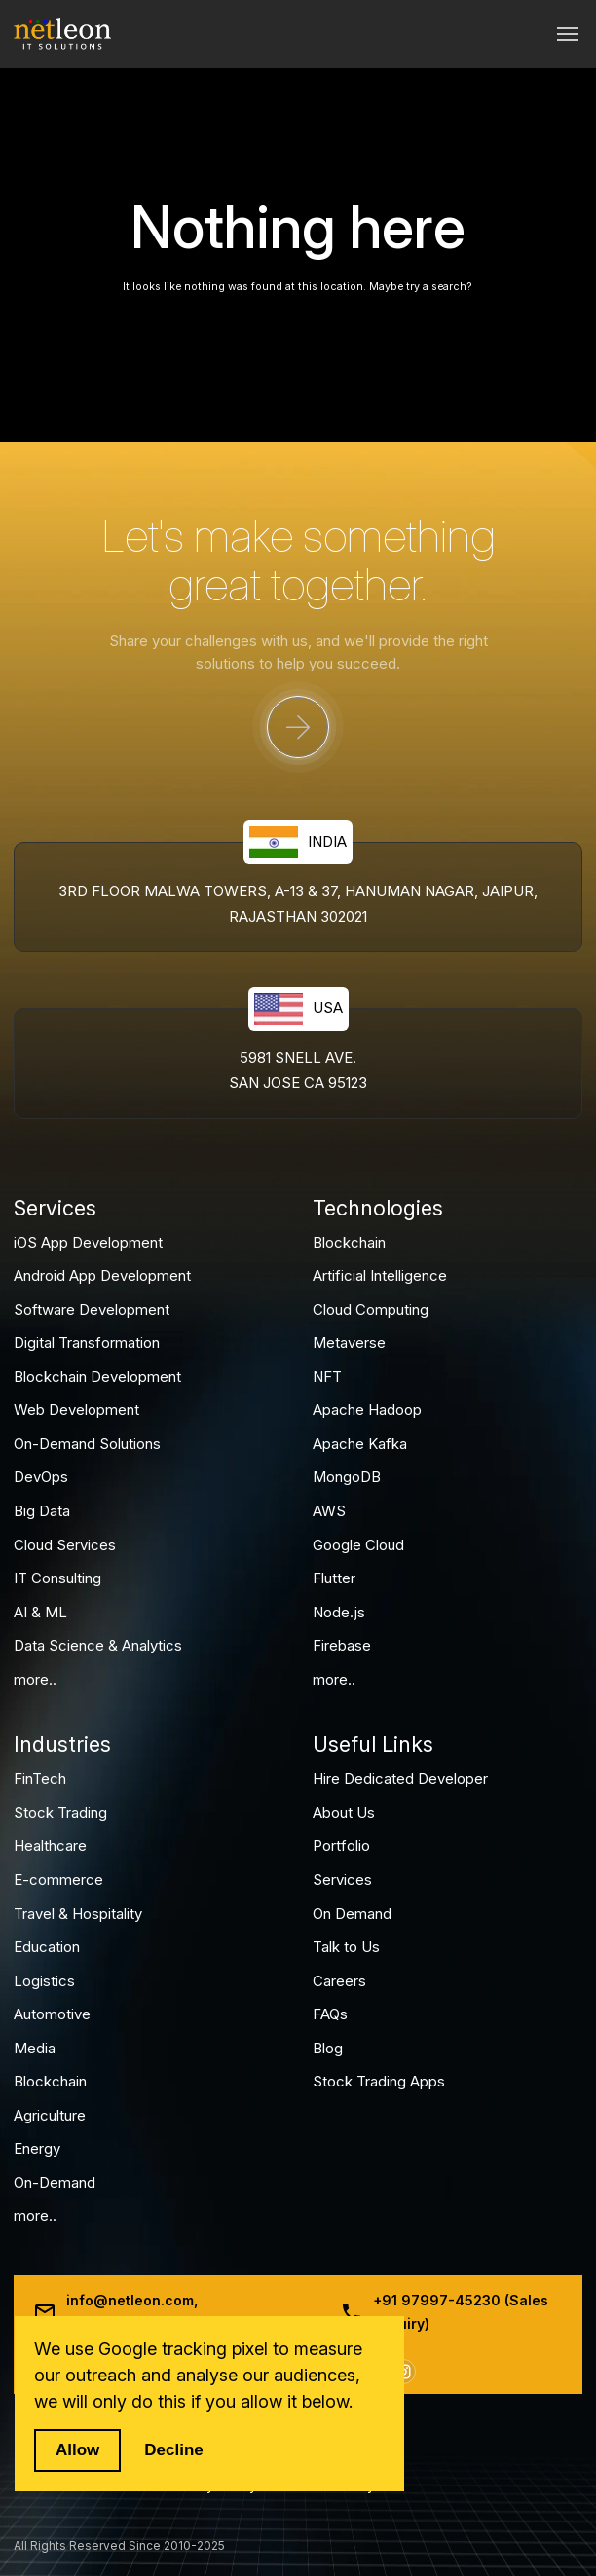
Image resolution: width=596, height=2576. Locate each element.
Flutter (334, 1578)
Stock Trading (60, 1812)
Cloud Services (65, 1545)
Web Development (76, 1409)
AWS (329, 1511)
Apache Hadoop (367, 1409)
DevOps (41, 1477)
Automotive (52, 2014)
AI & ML (40, 1612)
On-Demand (54, 2182)
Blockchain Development (97, 1376)
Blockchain (349, 1242)
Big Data (42, 1511)
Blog (328, 2048)
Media (35, 2048)
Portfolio (341, 1845)
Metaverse (349, 1342)
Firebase (342, 1645)
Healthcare (50, 1845)
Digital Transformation (87, 1342)
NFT (327, 1376)
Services (342, 1879)
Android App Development (102, 1275)
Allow (77, 2450)
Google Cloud (358, 1545)
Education (47, 1947)
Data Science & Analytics (98, 1645)
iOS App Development (88, 1242)
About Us (344, 1812)
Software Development (91, 1309)
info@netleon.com (130, 2300)
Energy (37, 2148)
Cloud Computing (370, 1309)
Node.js (339, 1612)
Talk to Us (346, 1947)
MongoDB (347, 1477)
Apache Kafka (360, 1443)
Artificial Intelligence (380, 1275)
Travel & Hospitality (78, 1914)
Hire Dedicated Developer (400, 1778)
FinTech (40, 1778)
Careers (339, 1981)
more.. (35, 1679)
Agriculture (50, 2115)
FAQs (330, 2014)
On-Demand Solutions (87, 1443)
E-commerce (58, 1879)
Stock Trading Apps (379, 2081)
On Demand (352, 1914)
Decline (173, 2450)
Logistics (44, 1981)
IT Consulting (57, 1578)
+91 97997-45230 (437, 2300)
